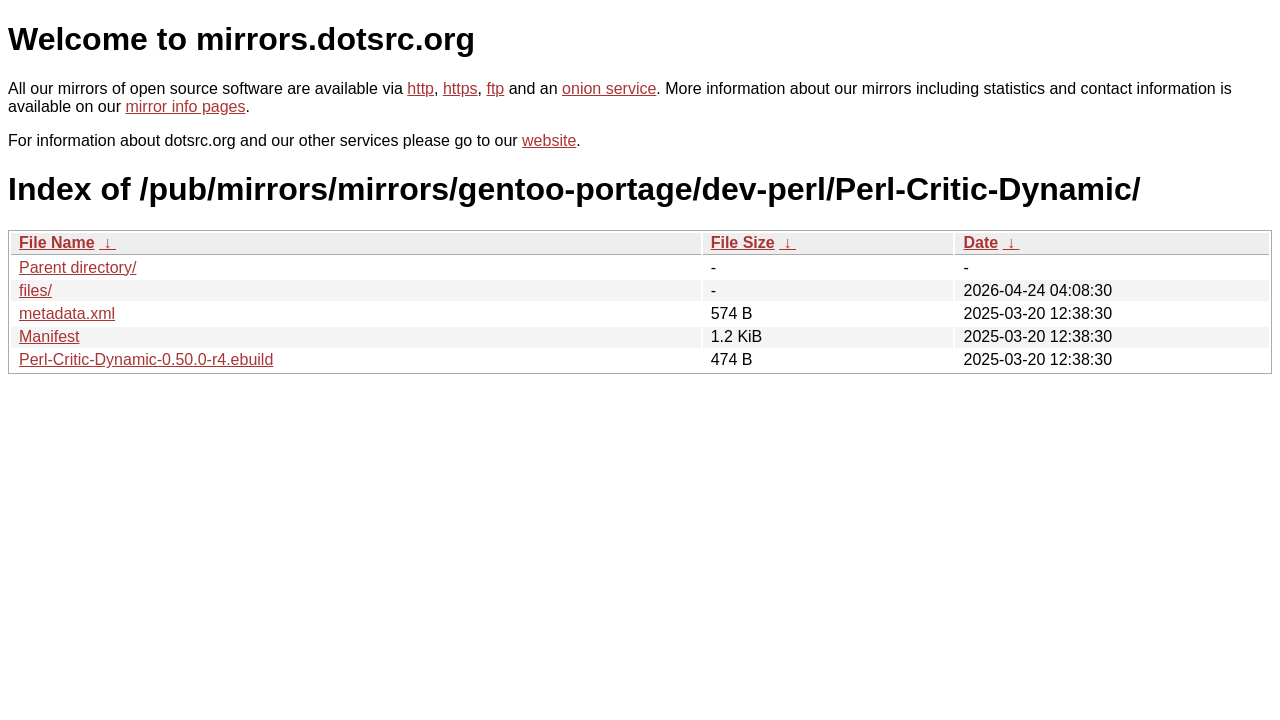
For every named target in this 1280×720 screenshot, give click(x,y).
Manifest (49, 336)
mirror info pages (185, 106)
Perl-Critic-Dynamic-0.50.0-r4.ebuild (146, 359)
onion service (609, 88)
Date (980, 242)
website (549, 140)
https (460, 88)
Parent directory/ (77, 267)
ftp (495, 88)
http (420, 88)
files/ (35, 290)
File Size (743, 242)
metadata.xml (67, 313)
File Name (57, 242)
